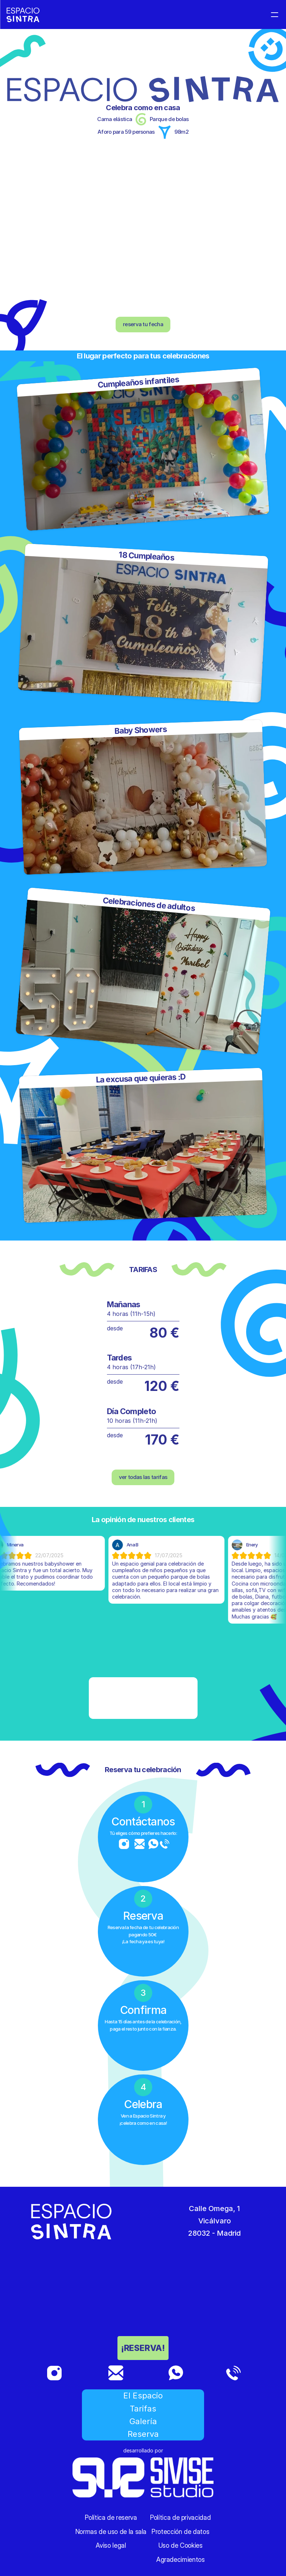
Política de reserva (111, 2517)
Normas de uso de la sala (110, 2531)
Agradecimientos (180, 2559)
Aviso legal (111, 2545)
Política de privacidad (180, 2517)
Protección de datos (180, 2531)
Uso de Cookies (180, 2545)
